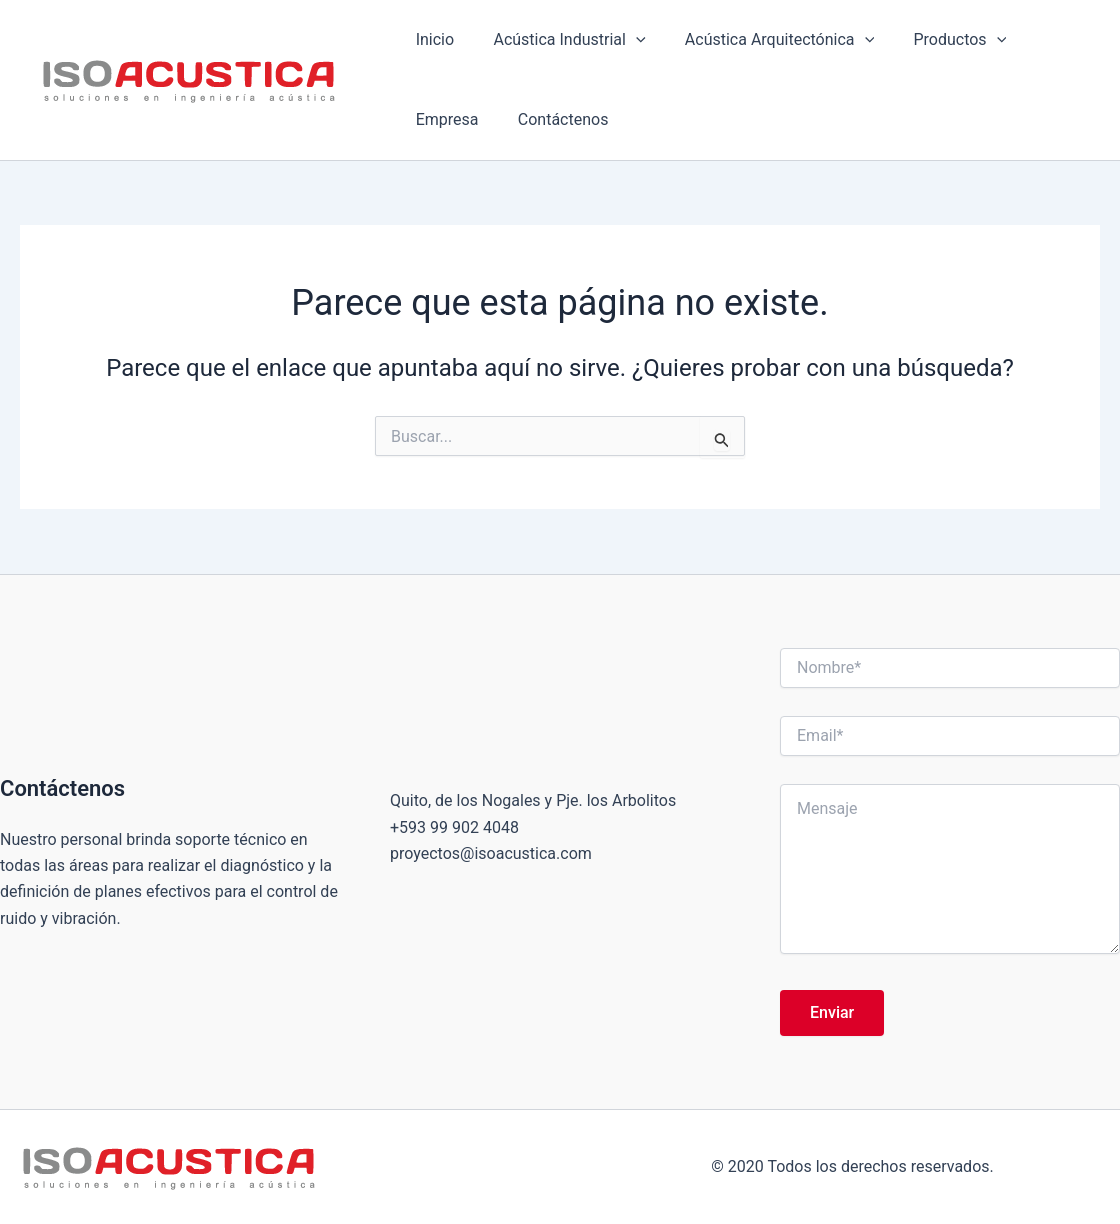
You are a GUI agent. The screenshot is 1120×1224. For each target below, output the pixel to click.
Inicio (431, 39)
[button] (625, 40)
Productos (934, 40)
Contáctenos (457, 119)
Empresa (1044, 39)
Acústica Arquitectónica (761, 40)
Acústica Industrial (558, 40)
